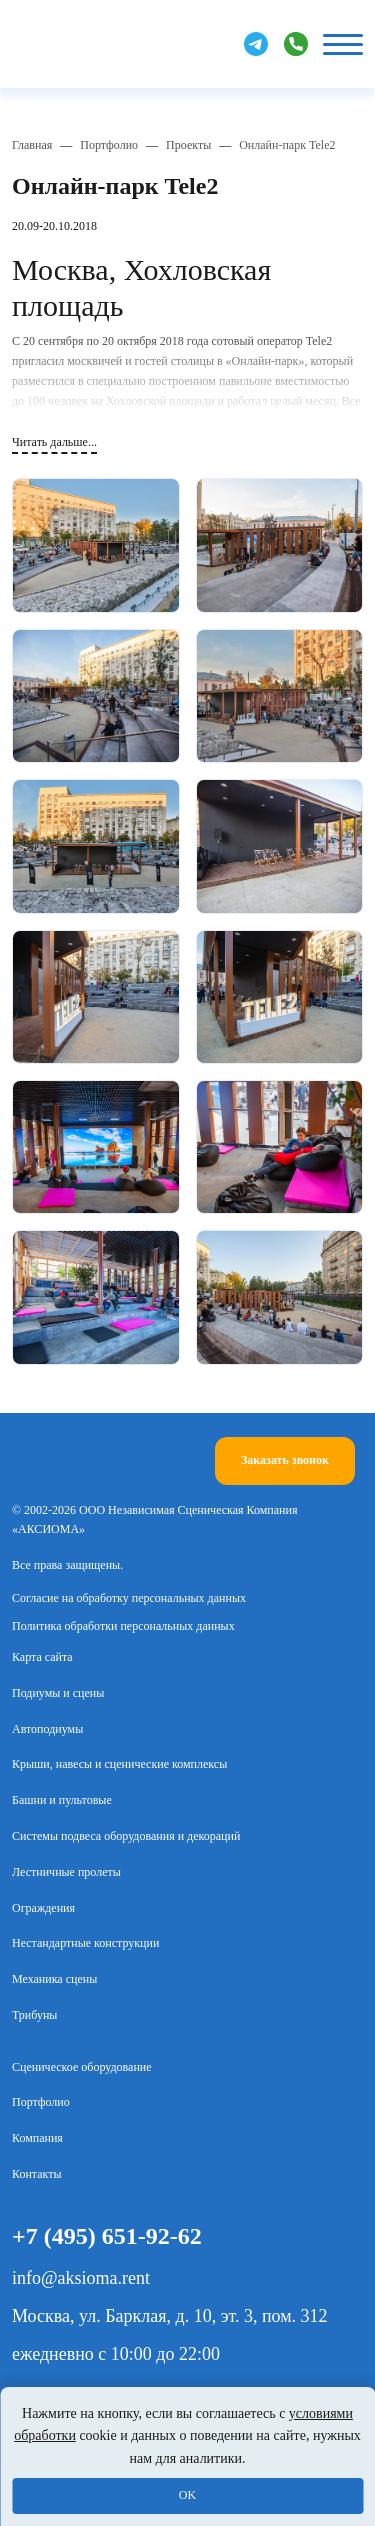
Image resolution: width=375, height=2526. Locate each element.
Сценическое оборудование (82, 2067)
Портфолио (109, 145)
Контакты (37, 2174)
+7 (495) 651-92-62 (107, 2236)
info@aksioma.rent (81, 2278)
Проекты (188, 145)
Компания (37, 2138)
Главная (32, 145)
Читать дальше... (54, 442)
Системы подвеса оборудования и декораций (126, 1836)
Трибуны (34, 2015)
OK (187, 2495)
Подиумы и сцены (58, 1693)
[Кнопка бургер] (343, 44)
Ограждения (43, 1908)
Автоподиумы (47, 1729)
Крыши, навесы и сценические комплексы (119, 1764)
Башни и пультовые (62, 1800)
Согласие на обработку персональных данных (129, 1598)
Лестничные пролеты (66, 1872)
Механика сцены (54, 1979)
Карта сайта (42, 1657)
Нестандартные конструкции (85, 1943)
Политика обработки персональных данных (123, 1626)
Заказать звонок (285, 1460)
